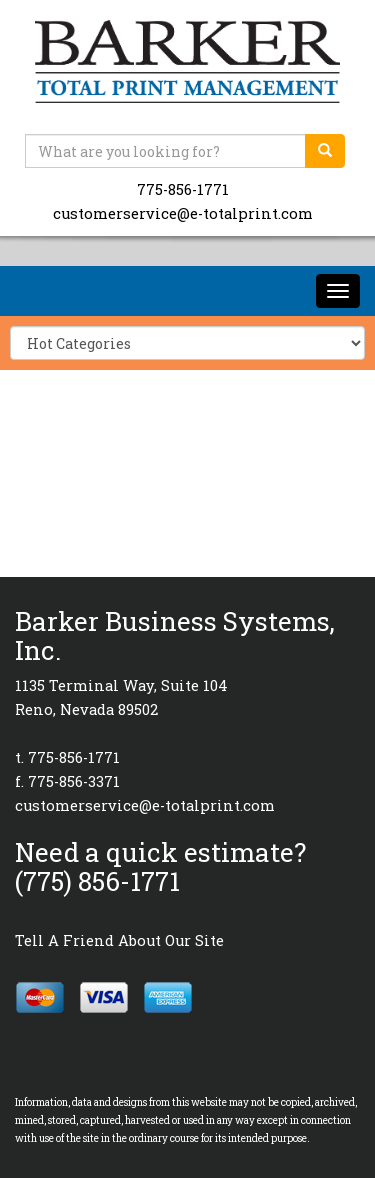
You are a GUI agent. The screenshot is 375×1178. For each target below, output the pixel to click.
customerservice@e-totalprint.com (183, 213)
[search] (325, 151)
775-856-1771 (183, 189)
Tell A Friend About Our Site (119, 940)
